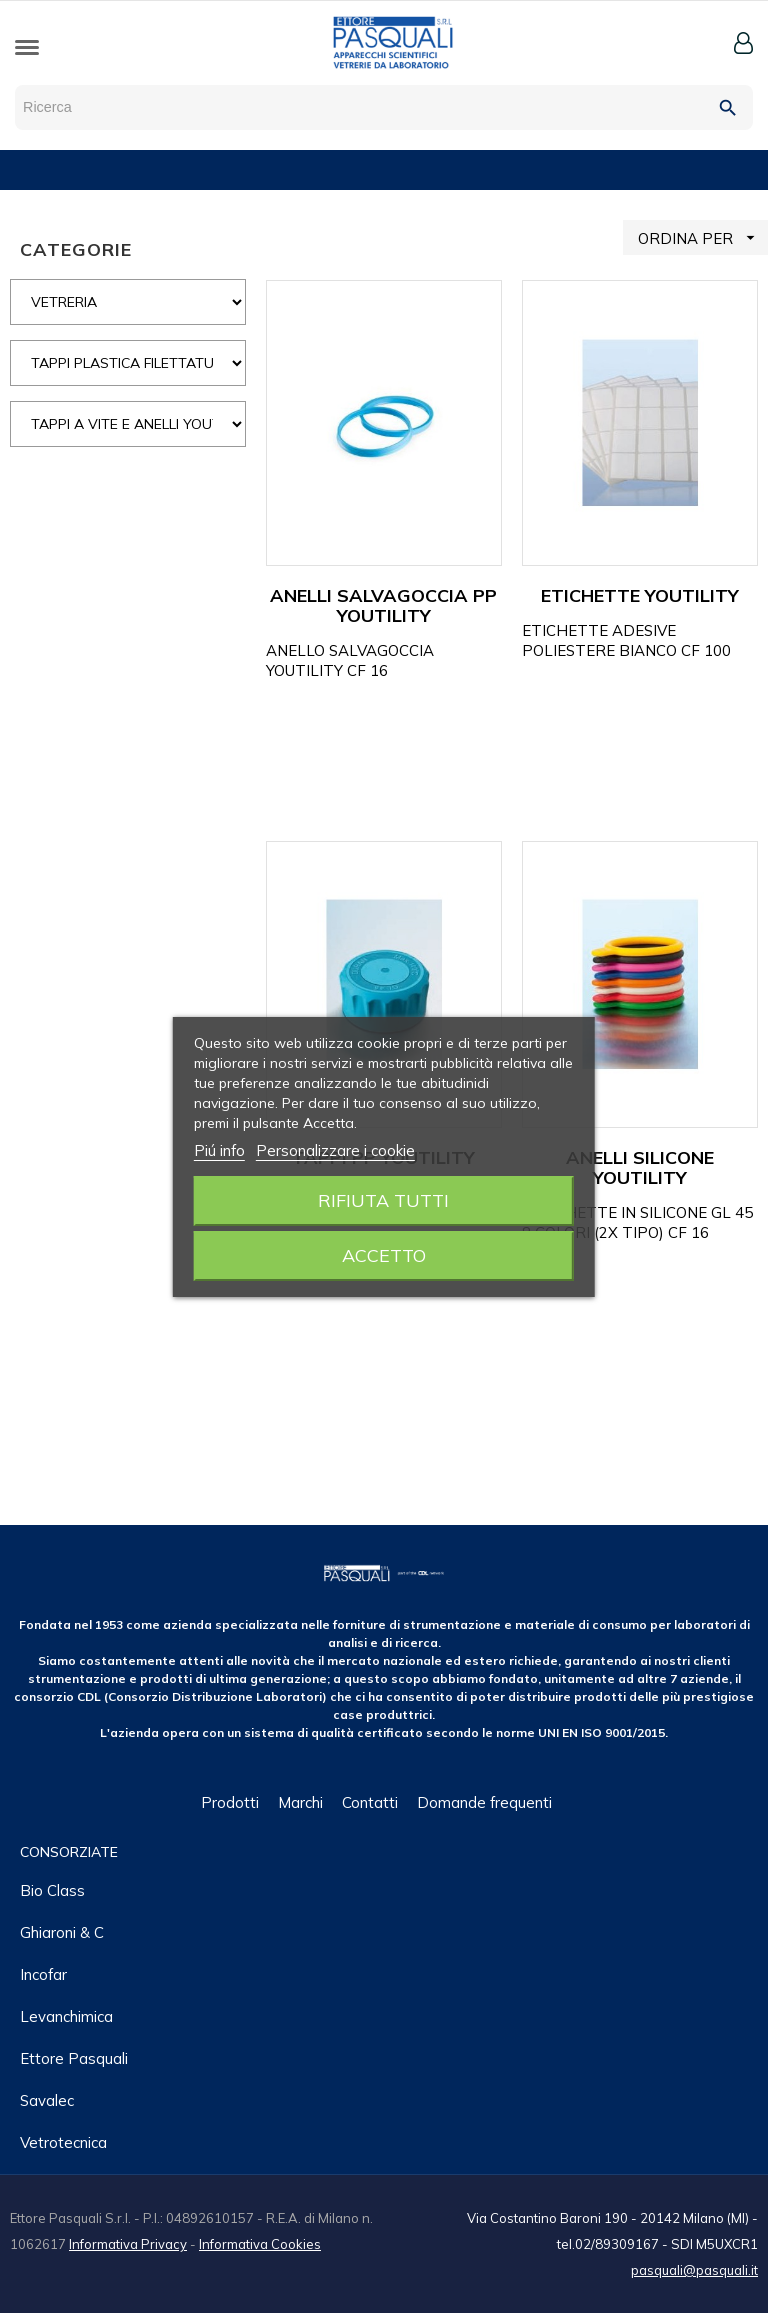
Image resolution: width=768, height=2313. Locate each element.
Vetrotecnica (63, 2142)
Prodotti (230, 1802)
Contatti (370, 1802)
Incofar (43, 1974)
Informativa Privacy (128, 2244)
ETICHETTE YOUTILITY (640, 595)
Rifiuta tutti (383, 1200)
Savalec (47, 2100)
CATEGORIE (76, 249)
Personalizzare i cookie (335, 1150)
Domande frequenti (484, 1802)
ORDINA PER (703, 237)
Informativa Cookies (260, 2244)
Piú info (219, 1150)
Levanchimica (66, 2016)
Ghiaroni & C (62, 1932)
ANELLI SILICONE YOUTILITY (640, 1167)
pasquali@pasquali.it (694, 2270)
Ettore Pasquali (74, 2058)
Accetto (384, 1255)
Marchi (300, 1802)
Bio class (52, 1890)
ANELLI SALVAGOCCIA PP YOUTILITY (383, 605)
